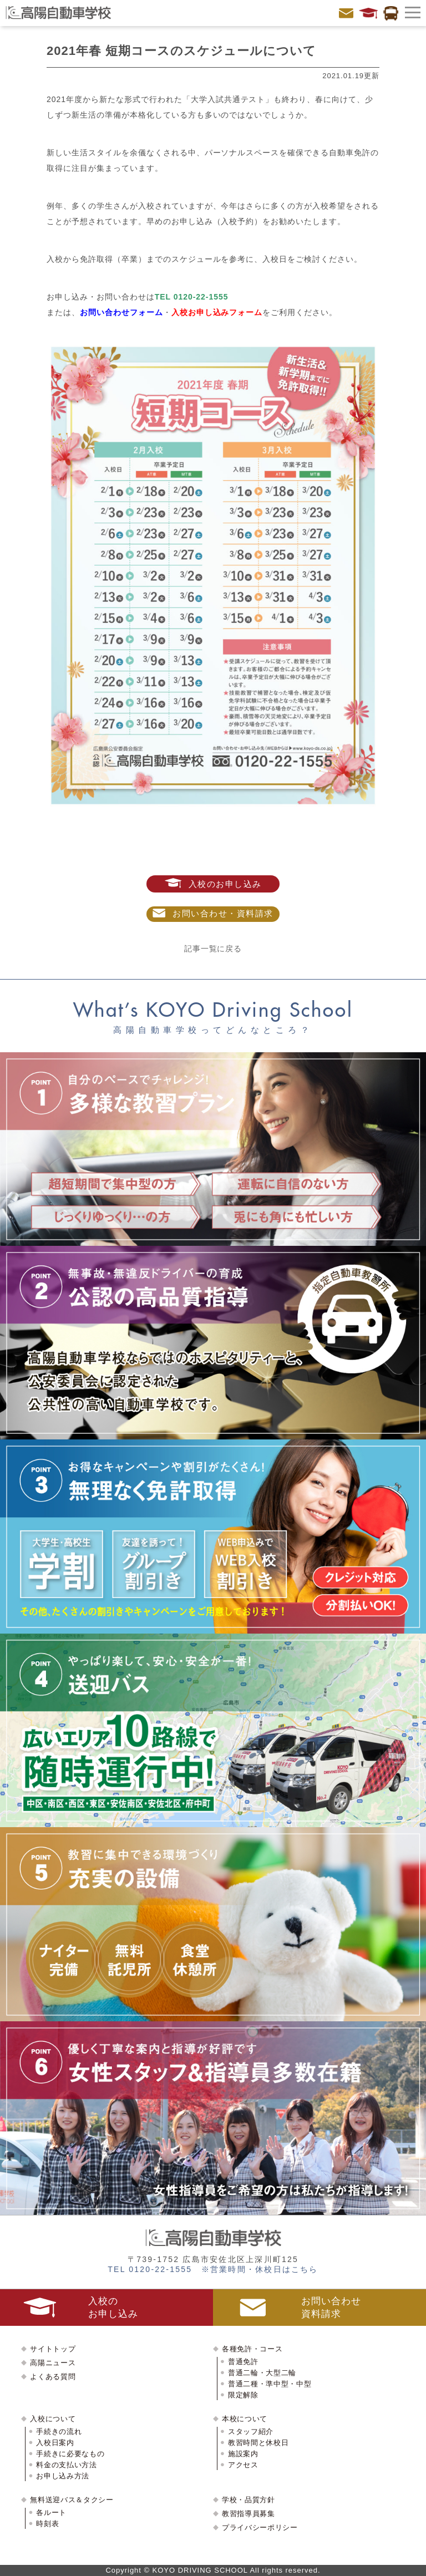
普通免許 (243, 2361)
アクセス (243, 2465)
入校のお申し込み (213, 883)
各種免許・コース (252, 2349)
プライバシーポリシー (260, 2527)
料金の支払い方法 (66, 2465)
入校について (52, 2419)
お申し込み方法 (62, 2476)
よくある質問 (52, 2376)
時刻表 (47, 2523)
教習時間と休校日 (258, 2442)
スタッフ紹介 (250, 2431)
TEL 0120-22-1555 (192, 296)
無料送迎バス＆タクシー (71, 2500)
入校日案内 (55, 2442)
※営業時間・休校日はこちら (259, 2269)
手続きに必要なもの (70, 2454)
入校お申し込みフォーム (217, 312)
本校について (244, 2419)
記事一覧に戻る (213, 948)
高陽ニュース (52, 2363)
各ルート (51, 2512)
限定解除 (243, 2395)
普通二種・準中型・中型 (269, 2384)
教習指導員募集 (248, 2513)
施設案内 (243, 2454)
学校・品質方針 (248, 2500)
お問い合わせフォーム (121, 312)
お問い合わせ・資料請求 (213, 913)
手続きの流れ (59, 2431)
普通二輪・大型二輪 (262, 2373)
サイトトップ (52, 2349)
